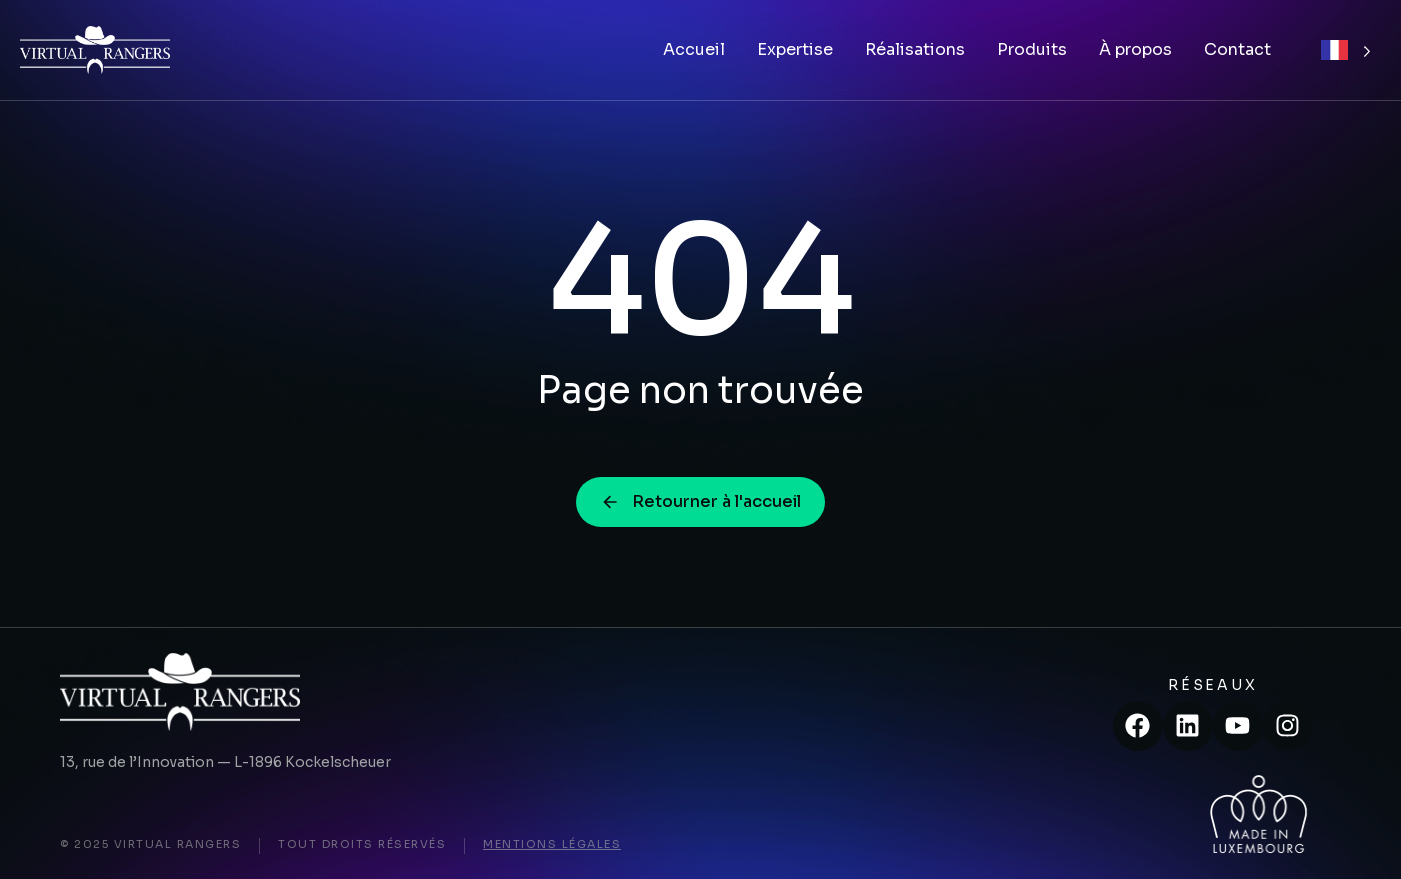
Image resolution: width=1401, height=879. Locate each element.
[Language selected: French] (1346, 50)
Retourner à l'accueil (700, 501)
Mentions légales (552, 844)
